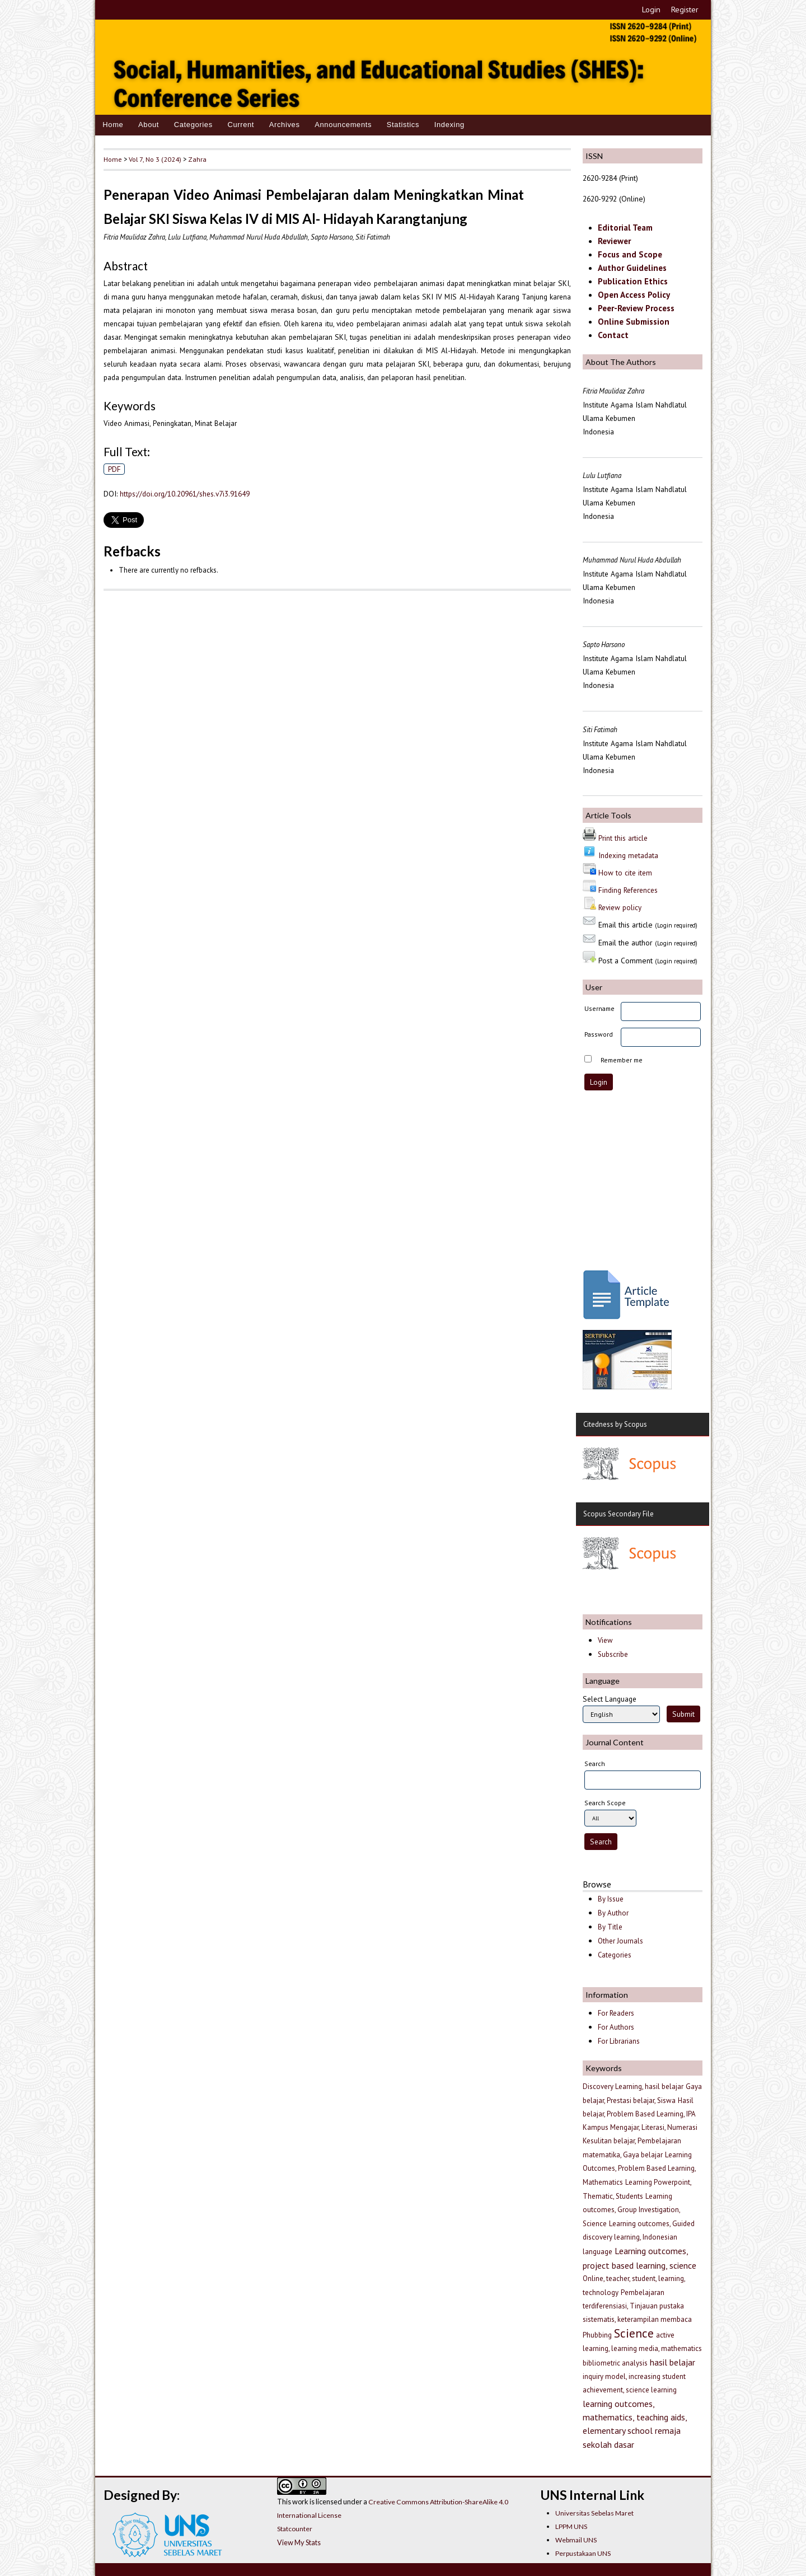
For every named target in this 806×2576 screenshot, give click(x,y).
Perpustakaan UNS (583, 2553)
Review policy (619, 907)
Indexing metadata (628, 855)
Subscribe (613, 1654)
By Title (610, 1927)
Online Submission (633, 321)
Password (598, 1034)
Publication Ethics (633, 281)
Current (240, 124)
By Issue (611, 1899)
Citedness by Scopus (615, 1424)
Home (112, 124)
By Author (613, 1913)
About (148, 124)
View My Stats (299, 2542)
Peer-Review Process (636, 308)
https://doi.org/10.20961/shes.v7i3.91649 (185, 494)
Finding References (628, 890)
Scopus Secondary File (618, 1514)
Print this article (623, 838)
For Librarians (619, 2041)
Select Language (609, 1699)
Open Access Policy (634, 294)
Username (599, 1008)
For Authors (616, 2027)
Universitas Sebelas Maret (594, 2513)
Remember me (622, 1060)
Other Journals (620, 1941)
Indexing (449, 124)
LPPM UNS (571, 2526)
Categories (193, 124)
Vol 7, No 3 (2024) (155, 158)
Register (685, 9)
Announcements (343, 124)
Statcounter (294, 2529)
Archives (284, 124)
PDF (114, 469)
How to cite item (625, 873)
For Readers (616, 2013)
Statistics (403, 124)
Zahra (197, 158)
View (605, 1640)
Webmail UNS (576, 2540)
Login (651, 9)
